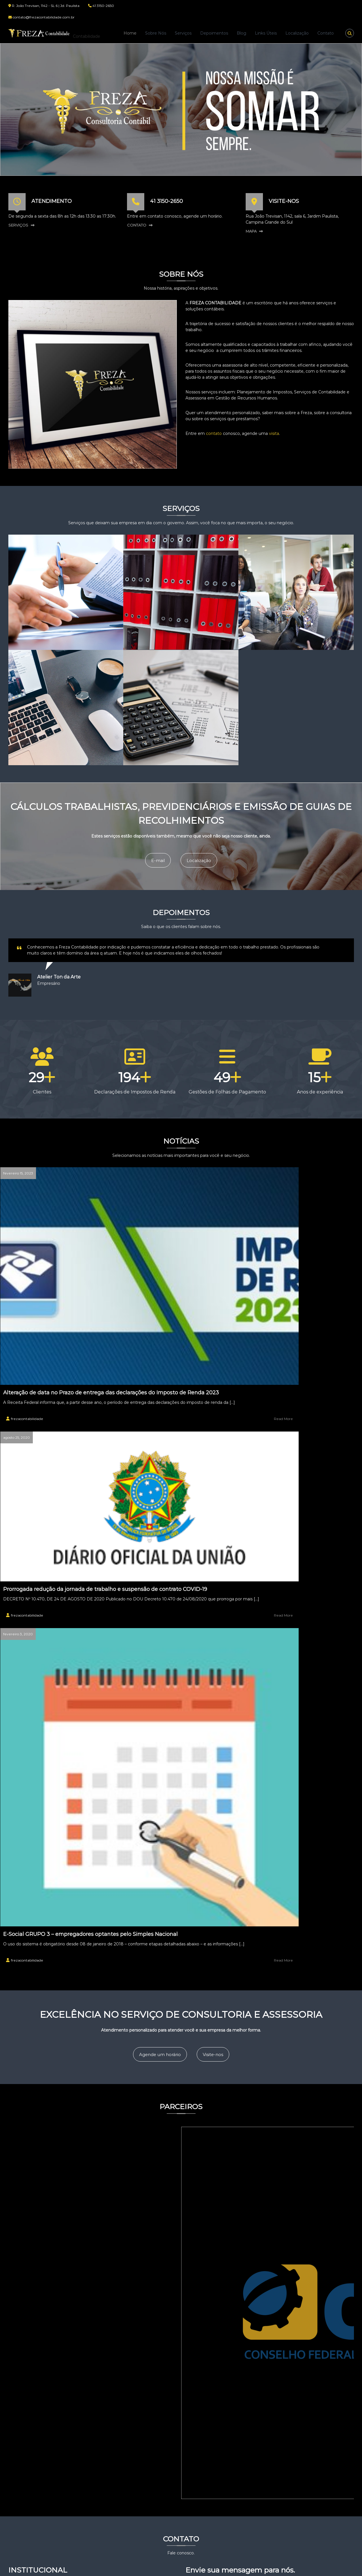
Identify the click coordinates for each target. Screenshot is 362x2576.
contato (214, 433)
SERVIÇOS (18, 225)
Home (130, 33)
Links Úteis (266, 33)
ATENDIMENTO (51, 201)
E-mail (151, 855)
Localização (297, 33)
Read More (101, 1295)
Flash (102, 2567)
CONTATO (136, 225)
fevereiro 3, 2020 (263, 1163)
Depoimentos (214, 33)
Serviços (183, 33)
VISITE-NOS (284, 201)
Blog (241, 33)
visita (274, 433)
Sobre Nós (155, 33)
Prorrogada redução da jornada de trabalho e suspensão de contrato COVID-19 (175, 1226)
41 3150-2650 (166, 201)
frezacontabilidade (35, 1295)
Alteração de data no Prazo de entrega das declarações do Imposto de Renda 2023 (62, 1250)
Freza (81, 29)
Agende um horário (154, 1400)
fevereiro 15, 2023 (26, 1163)
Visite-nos (223, 1400)
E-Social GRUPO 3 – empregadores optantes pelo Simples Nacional (294, 1276)
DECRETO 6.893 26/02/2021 (131, 2493)
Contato (325, 33)
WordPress (165, 2567)
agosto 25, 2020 (143, 1163)
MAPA (251, 231)
